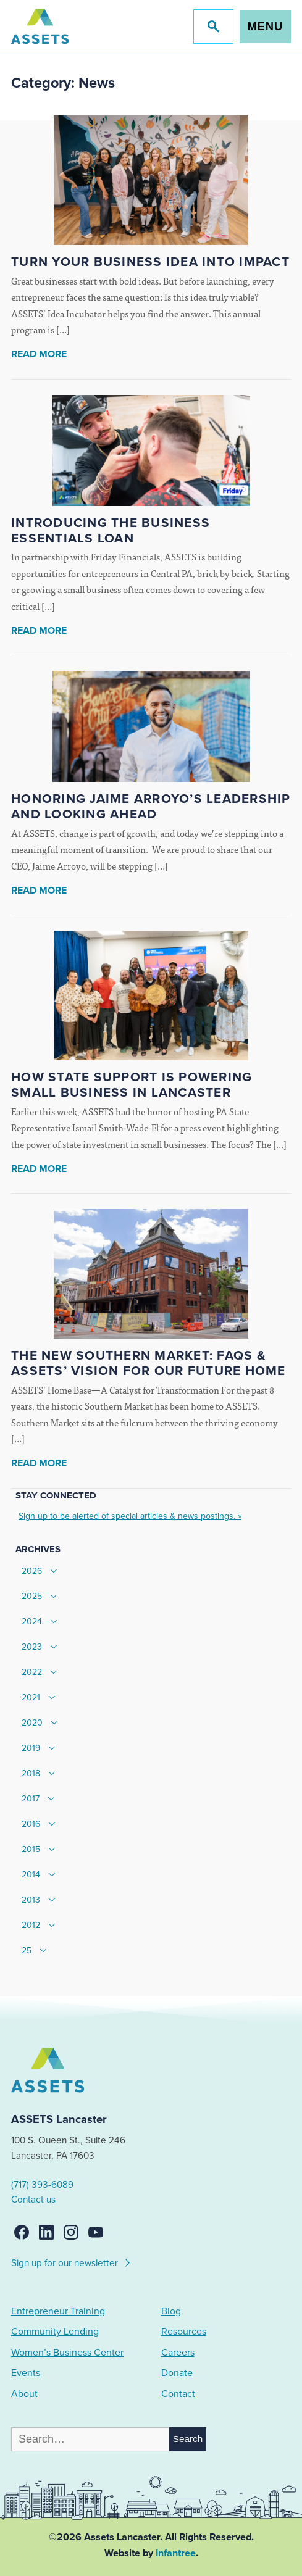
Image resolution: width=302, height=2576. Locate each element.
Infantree (176, 2553)
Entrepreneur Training (58, 2311)
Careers (178, 2352)
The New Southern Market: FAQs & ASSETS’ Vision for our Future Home (148, 1363)
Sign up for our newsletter (71, 2261)
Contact (178, 2394)
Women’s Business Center (67, 2352)
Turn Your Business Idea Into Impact (150, 262)
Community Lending (55, 2331)
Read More (39, 354)
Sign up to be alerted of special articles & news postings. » (130, 1516)
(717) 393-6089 (42, 2184)
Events (25, 2373)
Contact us (33, 2199)
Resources (183, 2331)
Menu (265, 26)
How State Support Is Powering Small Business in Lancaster (131, 1085)
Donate (177, 2373)
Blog (171, 2311)
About (24, 2394)
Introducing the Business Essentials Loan (110, 530)
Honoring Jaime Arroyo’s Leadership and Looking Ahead (151, 806)
